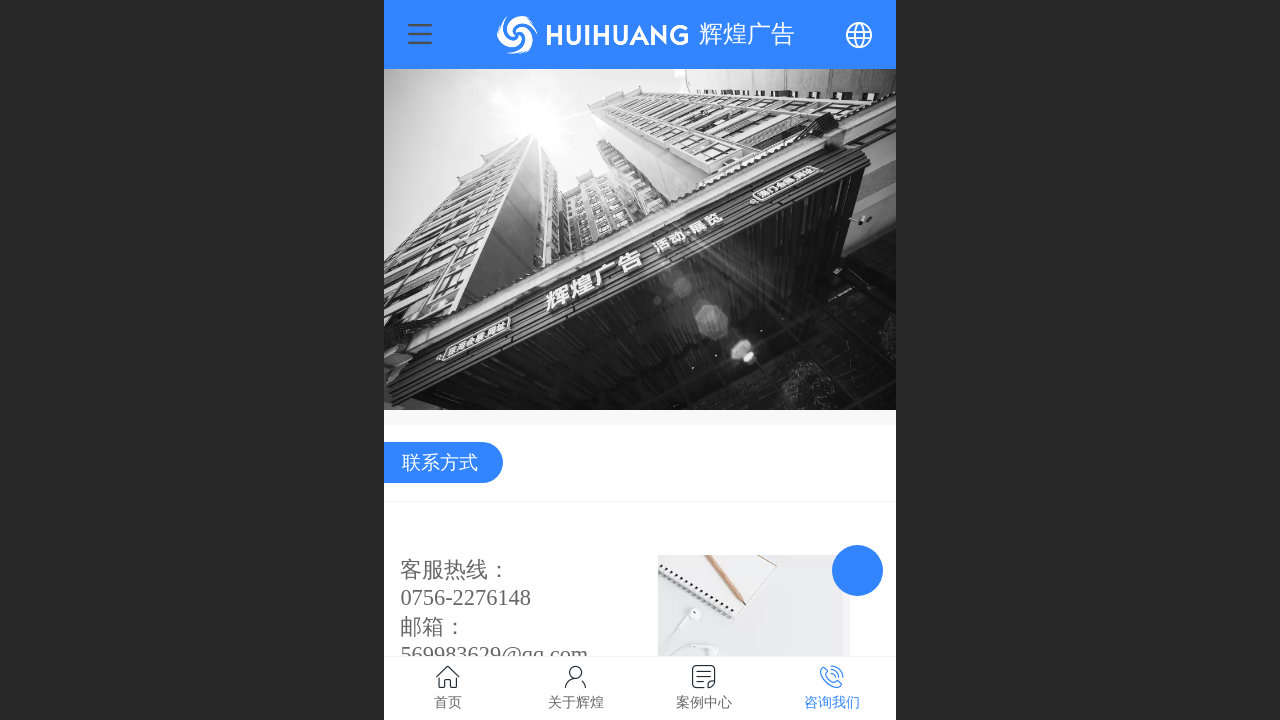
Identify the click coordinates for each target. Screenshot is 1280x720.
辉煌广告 (747, 33)
